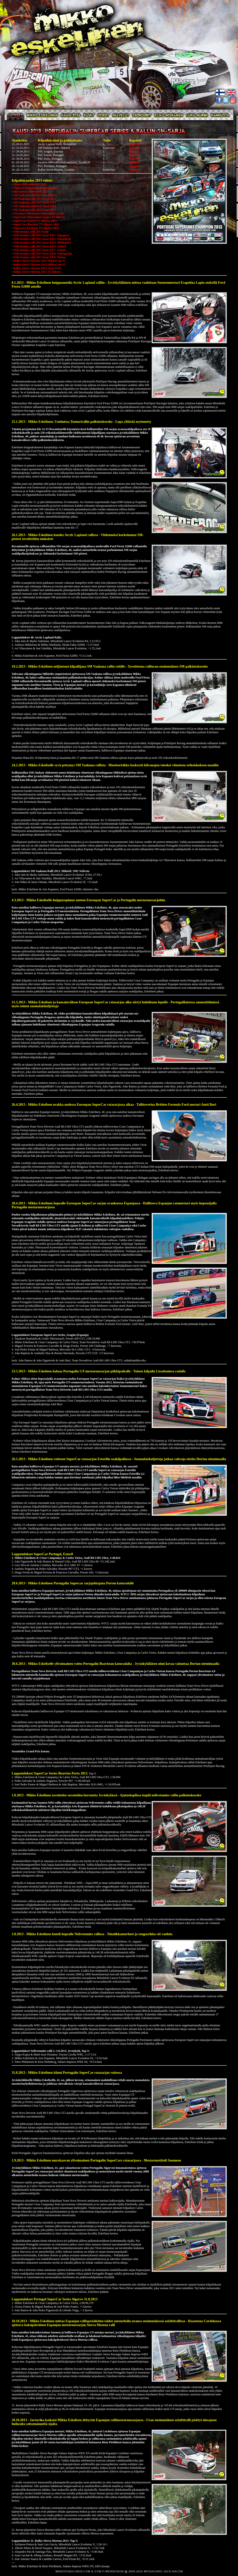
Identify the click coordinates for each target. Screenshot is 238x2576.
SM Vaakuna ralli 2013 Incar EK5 (34, 210)
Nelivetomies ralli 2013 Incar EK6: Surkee (39, 246)
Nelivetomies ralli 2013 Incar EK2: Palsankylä (42, 239)
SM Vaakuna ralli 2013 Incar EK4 (34, 206)
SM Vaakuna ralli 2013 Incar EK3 (34, 202)
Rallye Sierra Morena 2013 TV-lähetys (37, 271)
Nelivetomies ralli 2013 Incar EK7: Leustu (39, 250)
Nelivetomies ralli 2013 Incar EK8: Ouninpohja (42, 253)
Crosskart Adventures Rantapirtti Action (38, 213)
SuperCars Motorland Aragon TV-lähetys (39, 217)
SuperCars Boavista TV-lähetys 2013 (36, 224)
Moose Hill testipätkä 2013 (29, 184)
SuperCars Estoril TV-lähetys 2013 (35, 220)
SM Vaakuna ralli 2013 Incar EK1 (34, 195)
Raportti (134, 144)
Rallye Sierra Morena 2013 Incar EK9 (37, 268)
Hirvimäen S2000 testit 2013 (30, 191)
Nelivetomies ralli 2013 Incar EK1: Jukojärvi (41, 235)
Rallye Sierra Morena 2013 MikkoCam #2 (39, 264)
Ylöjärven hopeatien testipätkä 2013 (35, 188)
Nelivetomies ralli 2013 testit (31, 231)
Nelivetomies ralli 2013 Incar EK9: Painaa (39, 257)
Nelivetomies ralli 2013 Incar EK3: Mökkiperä (42, 242)
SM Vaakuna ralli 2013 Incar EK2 (34, 199)
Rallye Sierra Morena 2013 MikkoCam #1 (39, 261)
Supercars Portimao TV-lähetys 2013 (36, 228)
